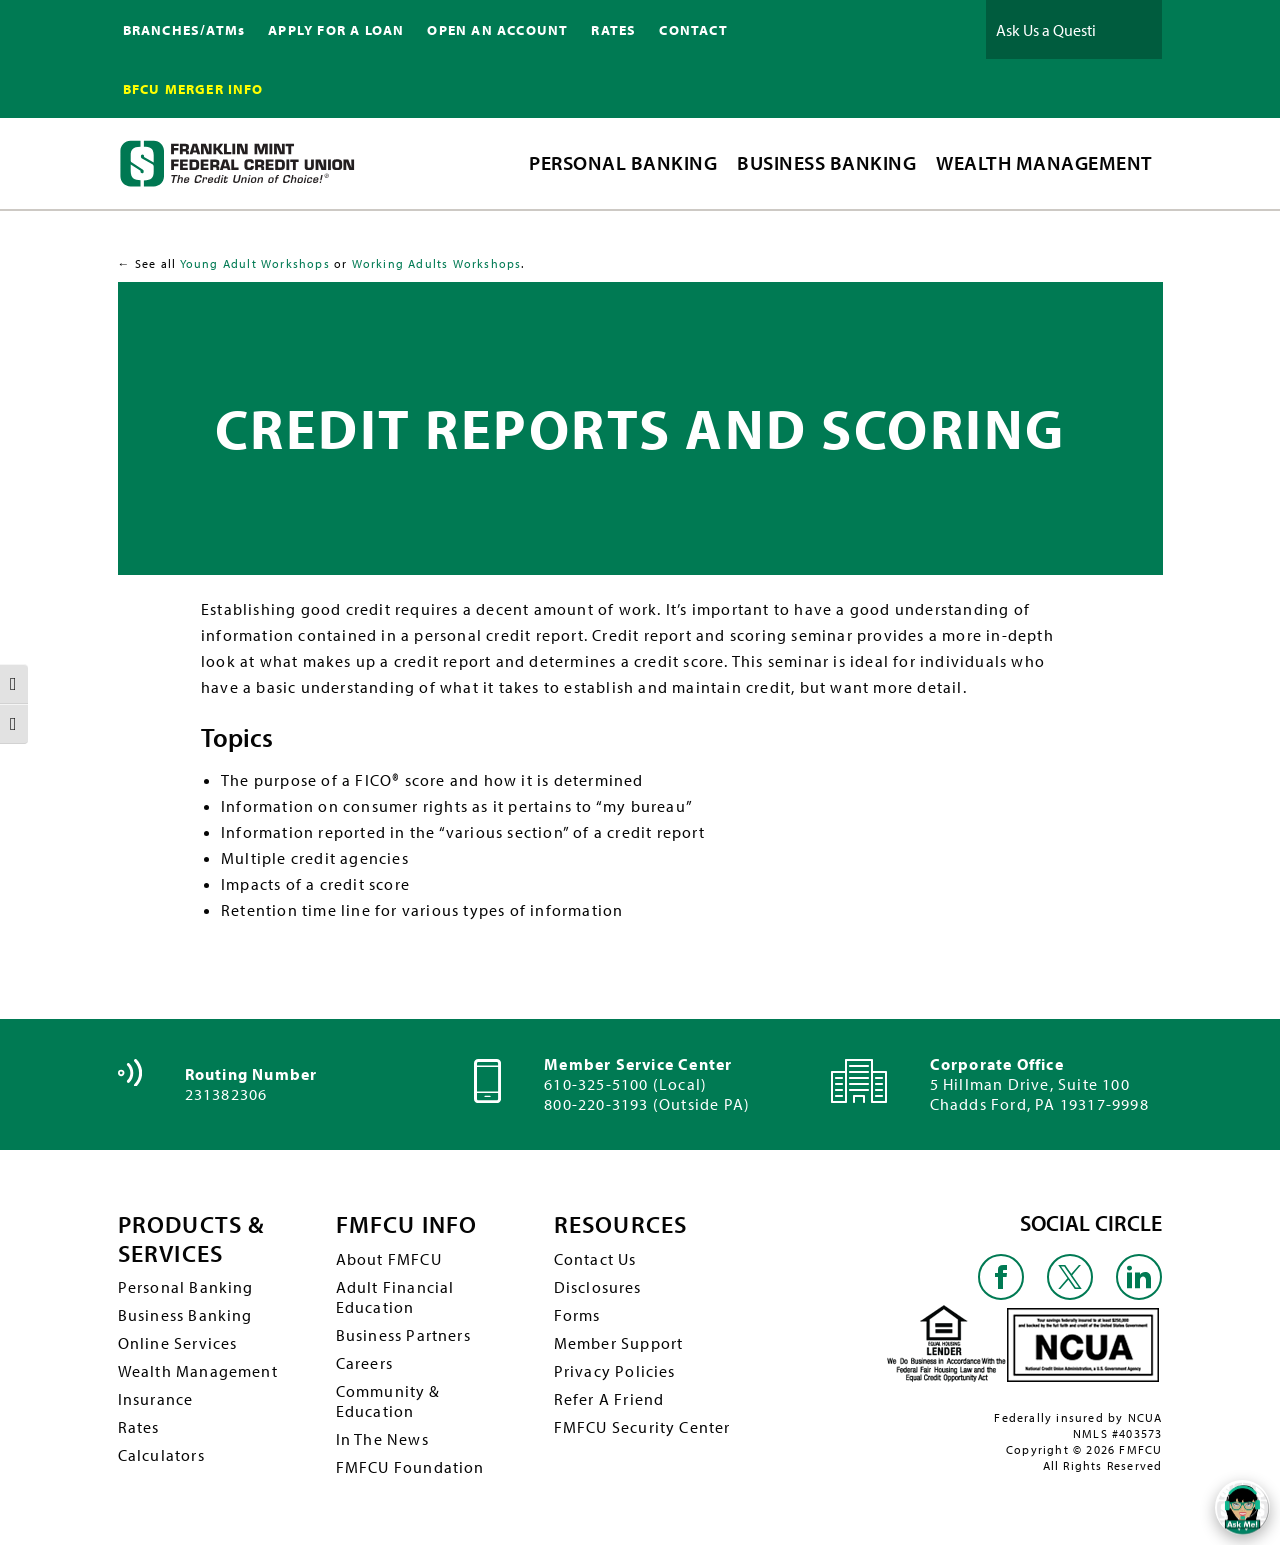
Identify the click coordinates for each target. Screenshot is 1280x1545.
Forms (577, 1315)
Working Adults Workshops (437, 263)
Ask (1132, 29)
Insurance (156, 1399)
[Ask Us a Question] (1046, 29)
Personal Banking (186, 1287)
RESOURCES (621, 1224)
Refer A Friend (609, 1399)
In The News (382, 1439)
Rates (139, 1427)
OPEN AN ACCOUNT (497, 30)
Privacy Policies (615, 1371)
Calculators (161, 1455)
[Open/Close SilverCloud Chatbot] (1240, 1505)
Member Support (619, 1343)
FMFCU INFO (407, 1224)
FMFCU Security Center (642, 1427)
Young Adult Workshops (255, 263)
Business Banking (185, 1315)
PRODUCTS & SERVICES (191, 1239)
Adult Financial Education (395, 1297)
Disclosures (598, 1287)
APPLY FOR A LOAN (336, 30)
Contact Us (595, 1259)
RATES (613, 30)
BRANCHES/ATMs (184, 30)
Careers (364, 1363)
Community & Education (388, 1401)
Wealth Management (198, 1371)
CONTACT (693, 30)
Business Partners (403, 1335)
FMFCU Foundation (410, 1467)
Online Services (178, 1343)
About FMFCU (389, 1259)
